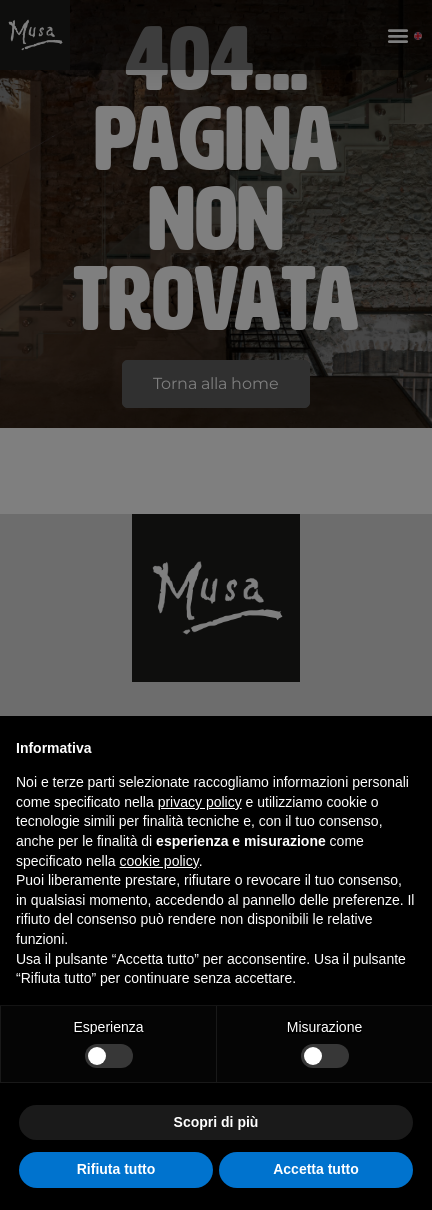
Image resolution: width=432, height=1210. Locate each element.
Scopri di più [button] (216, 1122)
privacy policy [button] (200, 802)
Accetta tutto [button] (316, 1169)
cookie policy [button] (159, 861)
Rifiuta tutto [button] (116, 1169)
